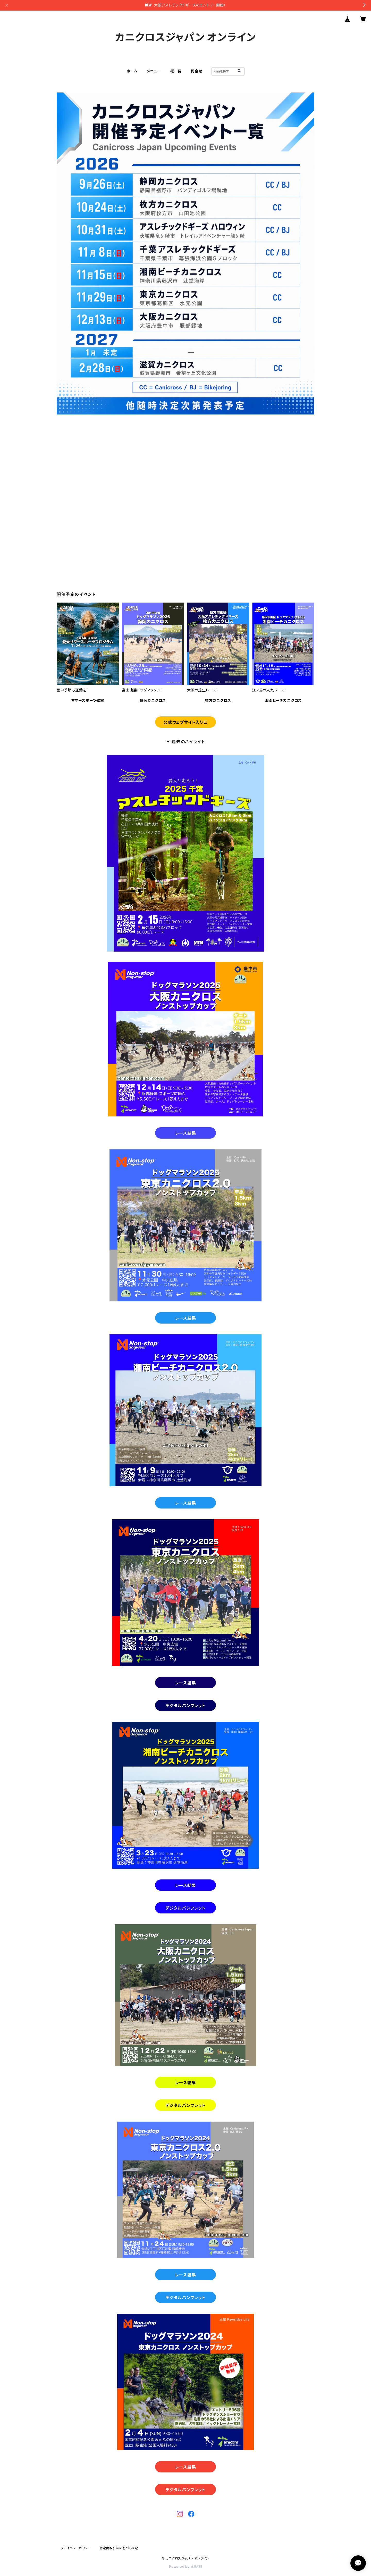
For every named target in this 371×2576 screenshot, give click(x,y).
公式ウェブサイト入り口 (185, 722)
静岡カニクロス (153, 700)
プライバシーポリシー (76, 2548)
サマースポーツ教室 (87, 700)
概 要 (176, 71)
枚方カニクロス (218, 700)
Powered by (185, 2567)
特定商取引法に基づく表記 (118, 2548)
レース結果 (185, 1133)
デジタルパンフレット (185, 1705)
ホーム (132, 71)
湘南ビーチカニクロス (283, 700)
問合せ (196, 71)
